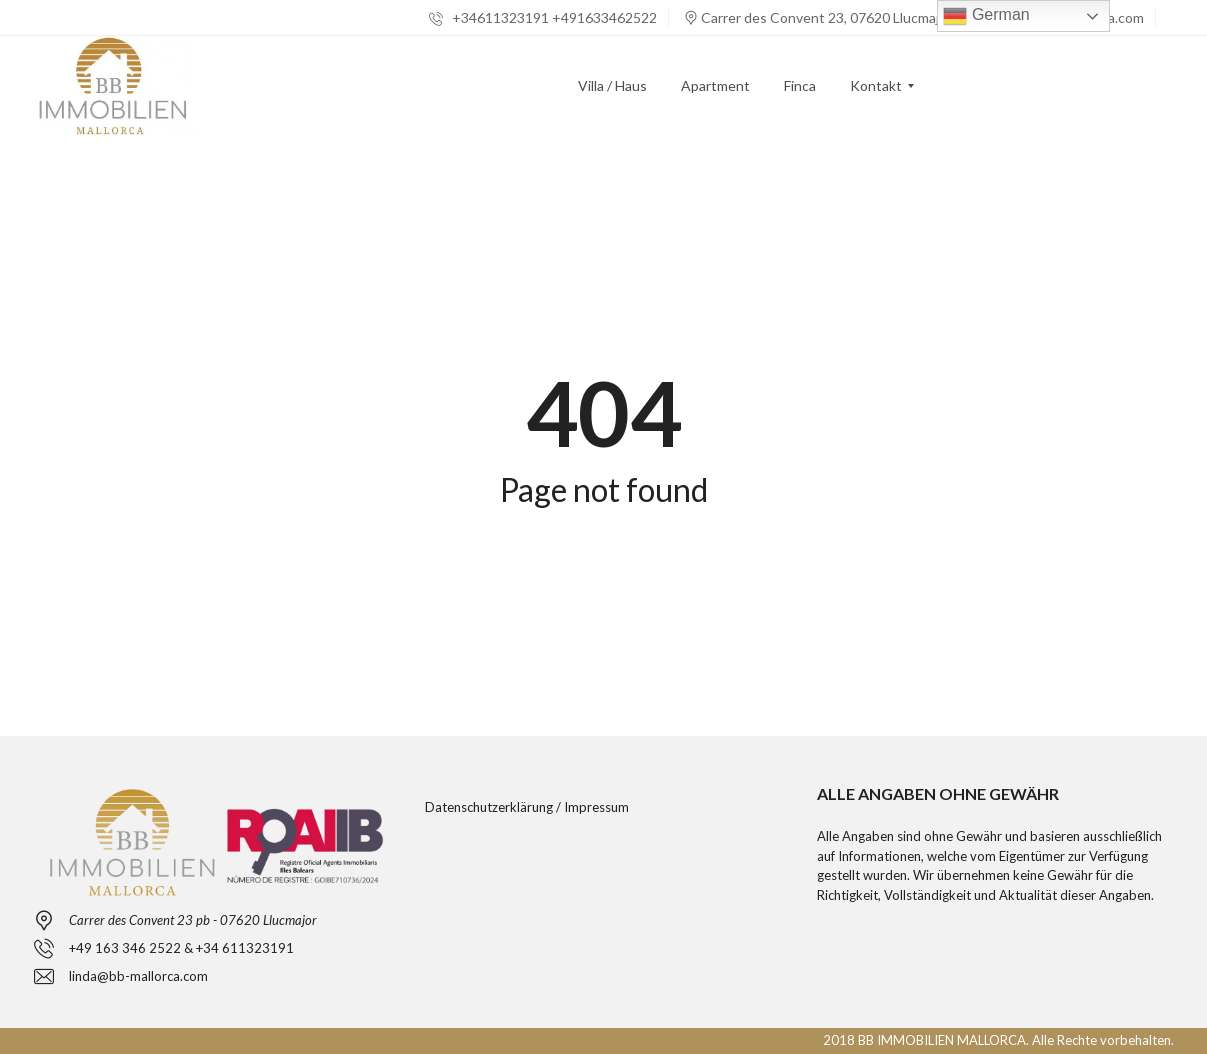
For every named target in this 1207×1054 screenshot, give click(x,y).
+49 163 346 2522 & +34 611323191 (181, 948)
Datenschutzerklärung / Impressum (527, 807)
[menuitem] (612, 86)
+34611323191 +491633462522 (543, 17)
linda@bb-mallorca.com (138, 976)
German (986, 16)
